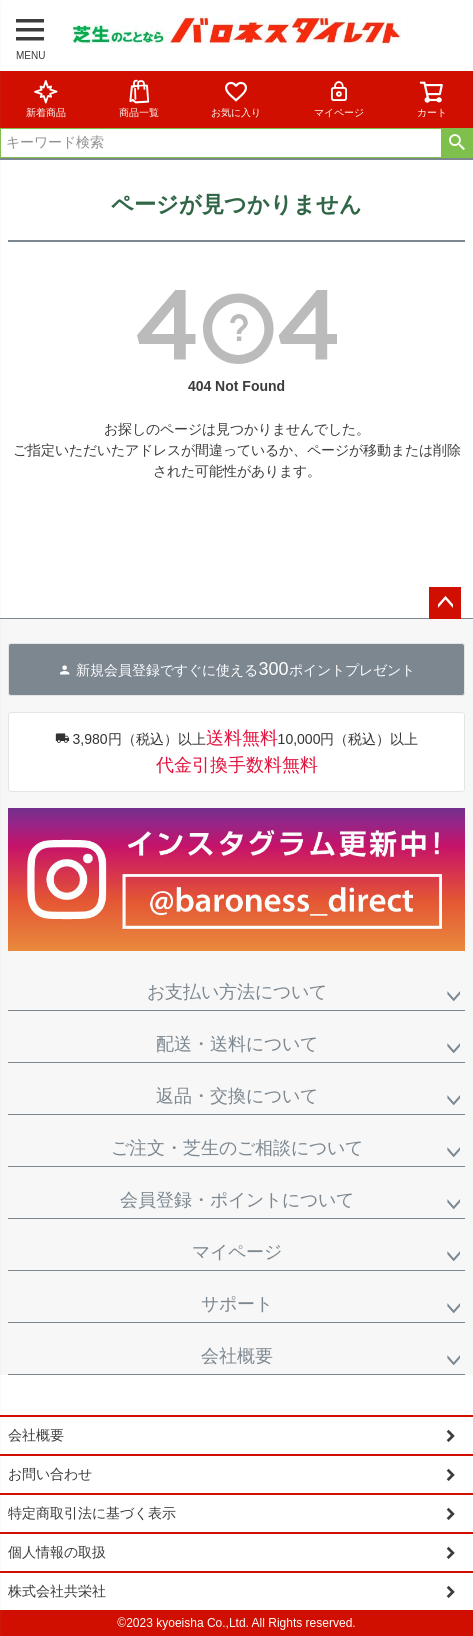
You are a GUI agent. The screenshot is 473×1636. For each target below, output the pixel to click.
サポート (237, 1304)
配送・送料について (237, 1044)
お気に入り (236, 98)
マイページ (339, 98)
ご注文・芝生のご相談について (237, 1148)
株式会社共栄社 (57, 1591)
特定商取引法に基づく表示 (92, 1513)
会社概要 (237, 1356)
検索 (456, 143)
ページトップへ (445, 603)
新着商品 (46, 98)
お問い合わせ (50, 1474)
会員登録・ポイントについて (237, 1200)
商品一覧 (139, 98)
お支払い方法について (237, 992)
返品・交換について (237, 1096)
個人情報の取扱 (57, 1552)
